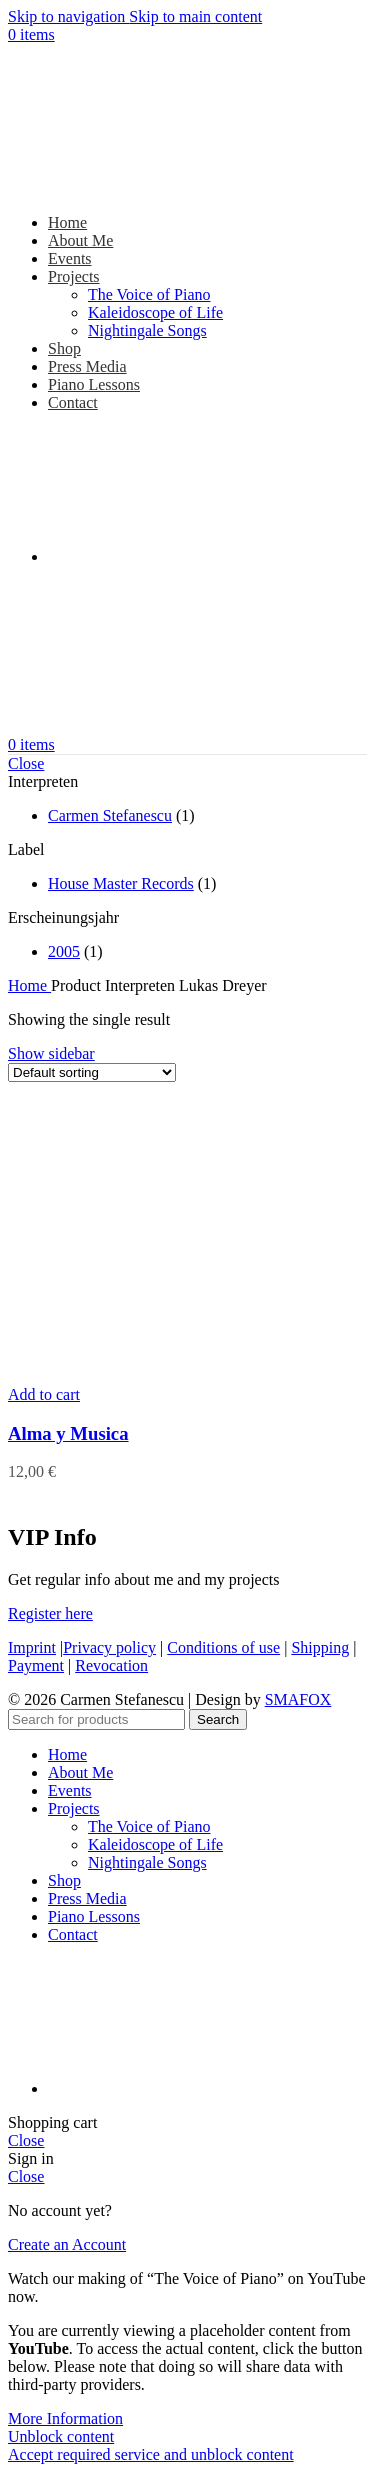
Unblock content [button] (61, 2436)
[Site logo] (133, 188)
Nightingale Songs (147, 330)
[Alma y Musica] (158, 1376)
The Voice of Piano (149, 294)
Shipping (320, 1647)
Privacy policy (109, 1647)
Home (29, 985)
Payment (36, 1665)
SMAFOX (298, 1699)
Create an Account (67, 2244)
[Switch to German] (198, 556)
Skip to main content (195, 16)
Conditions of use (223, 1647)
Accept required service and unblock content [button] (151, 2454)
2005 (64, 951)
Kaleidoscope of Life (155, 312)
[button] (44, 1394)
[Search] (96, 1719)
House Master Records (121, 883)
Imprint (32, 1647)
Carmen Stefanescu (110, 815)
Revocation (111, 1665)
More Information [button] (65, 2418)
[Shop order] (92, 1072)
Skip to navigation (68, 16)
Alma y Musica (68, 1433)
